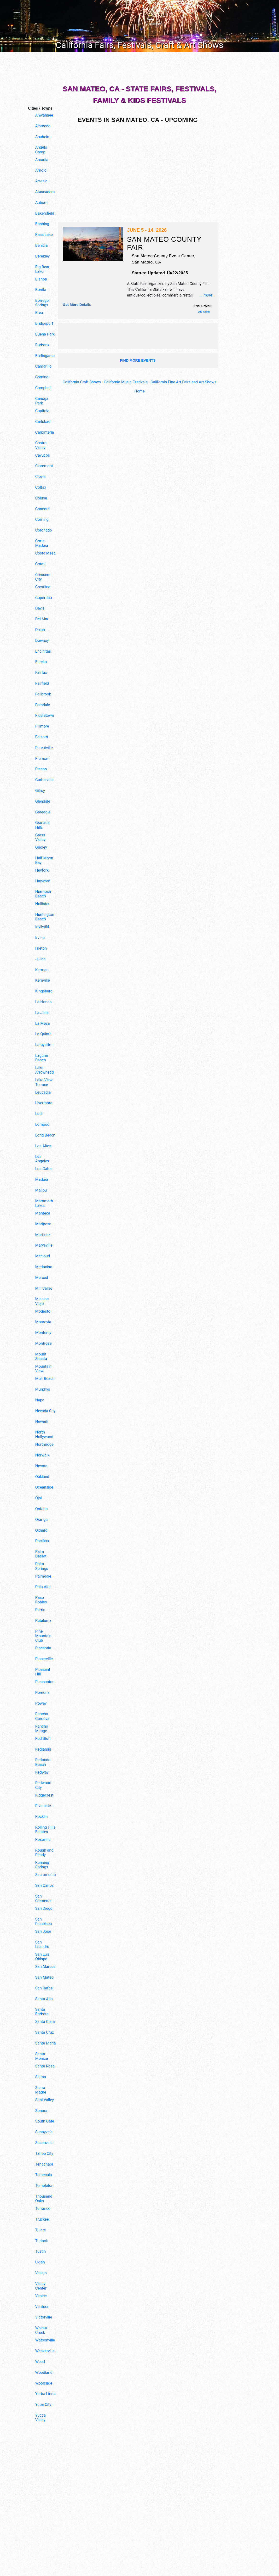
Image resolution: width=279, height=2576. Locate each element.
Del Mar (41, 619)
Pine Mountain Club (43, 1636)
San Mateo (44, 1977)
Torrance (42, 2208)
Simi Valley (44, 2100)
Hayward (42, 881)
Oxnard (41, 1530)
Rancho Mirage (41, 1728)
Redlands (43, 1749)
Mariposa (43, 1224)
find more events (138, 360)
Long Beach (45, 1135)
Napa (39, 1400)
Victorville (43, 2317)
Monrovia (43, 1322)
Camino (41, 377)
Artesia (41, 181)
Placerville (44, 1659)
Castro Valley (40, 445)
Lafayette (43, 1044)
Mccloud (42, 1256)
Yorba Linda (45, 2393)
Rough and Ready (44, 1852)
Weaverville (45, 2351)
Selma (40, 2077)
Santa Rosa (45, 2066)
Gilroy (40, 790)
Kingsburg (43, 991)
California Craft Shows (82, 382)
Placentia (43, 1648)
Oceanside (44, 1487)
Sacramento (45, 1874)
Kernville (42, 980)
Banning (42, 224)
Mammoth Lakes (44, 1203)
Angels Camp (41, 149)
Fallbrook (43, 694)
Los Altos (43, 1146)
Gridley (41, 847)
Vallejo (41, 2273)
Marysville (43, 1245)
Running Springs (42, 1864)
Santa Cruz (44, 2032)
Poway (40, 1703)
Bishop (41, 279)
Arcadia (41, 159)
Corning (42, 519)
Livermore (43, 1103)
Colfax (40, 487)
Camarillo (43, 366)
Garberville (44, 780)
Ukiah (40, 2262)
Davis (40, 608)
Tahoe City (44, 2153)
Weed (40, 2361)
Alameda (42, 126)
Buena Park (45, 334)
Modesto (42, 1311)
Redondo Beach (42, 1762)
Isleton (41, 948)
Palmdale (43, 1576)
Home (139, 391)
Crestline (42, 587)
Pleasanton (44, 1682)
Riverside (43, 1805)
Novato (41, 1466)
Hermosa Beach (43, 893)
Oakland (42, 1476)
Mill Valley (43, 1288)
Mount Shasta (41, 1356)
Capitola (42, 411)
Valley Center (40, 2285)
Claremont (44, 466)
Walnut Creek (41, 2330)
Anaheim (42, 136)
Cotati (40, 564)
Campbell (43, 388)
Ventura (41, 2306)
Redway (42, 1772)
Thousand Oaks (43, 2198)
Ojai (38, 1498)
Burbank (42, 345)
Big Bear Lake (42, 269)
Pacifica (42, 1541)
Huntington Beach (44, 916)
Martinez (42, 1234)
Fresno (41, 769)
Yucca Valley (40, 2417)
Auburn (41, 202)
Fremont (42, 758)
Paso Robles (41, 1599)
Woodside (43, 2383)
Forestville (44, 747)
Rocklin (41, 1816)
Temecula (43, 2175)
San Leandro (42, 1944)
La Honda (43, 1002)
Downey (42, 640)
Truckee (42, 2219)
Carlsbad (42, 421)
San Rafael (44, 1988)
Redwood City (43, 1785)
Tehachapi (44, 2164)
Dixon (40, 629)
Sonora (41, 2110)
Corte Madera (41, 543)
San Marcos (45, 1966)
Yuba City (43, 2404)
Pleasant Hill (42, 1671)
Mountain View (43, 1368)
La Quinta (43, 1034)
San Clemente (43, 1898)
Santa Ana (44, 1999)
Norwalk (42, 1455)
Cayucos (42, 455)
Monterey (43, 1332)
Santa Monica (41, 2056)
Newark (41, 1421)
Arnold (40, 170)
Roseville (43, 1839)
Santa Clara (45, 2021)
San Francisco (43, 1921)
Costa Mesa (45, 553)
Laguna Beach (41, 1057)
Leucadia (43, 1092)
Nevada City (45, 1411)
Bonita (40, 289)
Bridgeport (44, 323)
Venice (41, 2296)
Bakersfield (44, 213)
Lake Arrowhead (44, 1070)
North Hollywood (44, 1434)
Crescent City (42, 577)
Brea (39, 312)
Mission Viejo (42, 1301)
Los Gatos (43, 1168)
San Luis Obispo (42, 1956)
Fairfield (42, 683)
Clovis (40, 476)
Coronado (43, 530)
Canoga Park (41, 400)
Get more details (77, 304)
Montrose (43, 1343)
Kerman (41, 970)
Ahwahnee (44, 115)
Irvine (40, 937)
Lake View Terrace (43, 1082)
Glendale (42, 801)
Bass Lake (44, 234)
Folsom (41, 737)
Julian (40, 959)
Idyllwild (42, 926)
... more (206, 295)
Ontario (41, 1508)
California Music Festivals (126, 382)
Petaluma (43, 1620)
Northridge (44, 1444)
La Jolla (42, 1012)
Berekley (42, 256)
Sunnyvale (43, 2132)
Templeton (44, 2185)
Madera (41, 1179)
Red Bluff (43, 1738)
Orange (41, 1519)
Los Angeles (42, 1158)
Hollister (42, 904)
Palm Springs (41, 1566)
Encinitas (43, 651)
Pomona (42, 1692)
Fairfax (41, 672)
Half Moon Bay (44, 860)
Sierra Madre (40, 2089)
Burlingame (45, 355)
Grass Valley (40, 837)
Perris (40, 1609)
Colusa (41, 498)
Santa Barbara (42, 2011)
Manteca (42, 1213)
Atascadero (45, 192)
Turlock (41, 2241)
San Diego (43, 1908)
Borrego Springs (42, 302)
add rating (203, 311)
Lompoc (42, 1124)
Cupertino (43, 597)
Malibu (41, 1190)
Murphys (42, 1389)
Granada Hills (42, 824)
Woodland (43, 2372)
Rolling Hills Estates (45, 1829)
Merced (41, 1277)
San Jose (43, 1931)
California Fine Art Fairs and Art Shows (183, 382)
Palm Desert (40, 1553)
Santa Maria (45, 2043)
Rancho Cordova (42, 1716)
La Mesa (42, 1023)
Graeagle (42, 812)
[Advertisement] (139, 68)
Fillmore (42, 726)
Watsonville (45, 2340)
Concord (42, 509)
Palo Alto (43, 1587)
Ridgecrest (44, 1795)
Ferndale (42, 705)
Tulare (40, 2230)
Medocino (43, 1267)
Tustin (40, 2251)
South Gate (44, 2121)
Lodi (39, 1113)
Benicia (41, 245)
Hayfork (42, 870)
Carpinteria (44, 432)
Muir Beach (44, 1378)
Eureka (41, 662)
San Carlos (44, 1885)
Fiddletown (44, 715)
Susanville (43, 2142)
